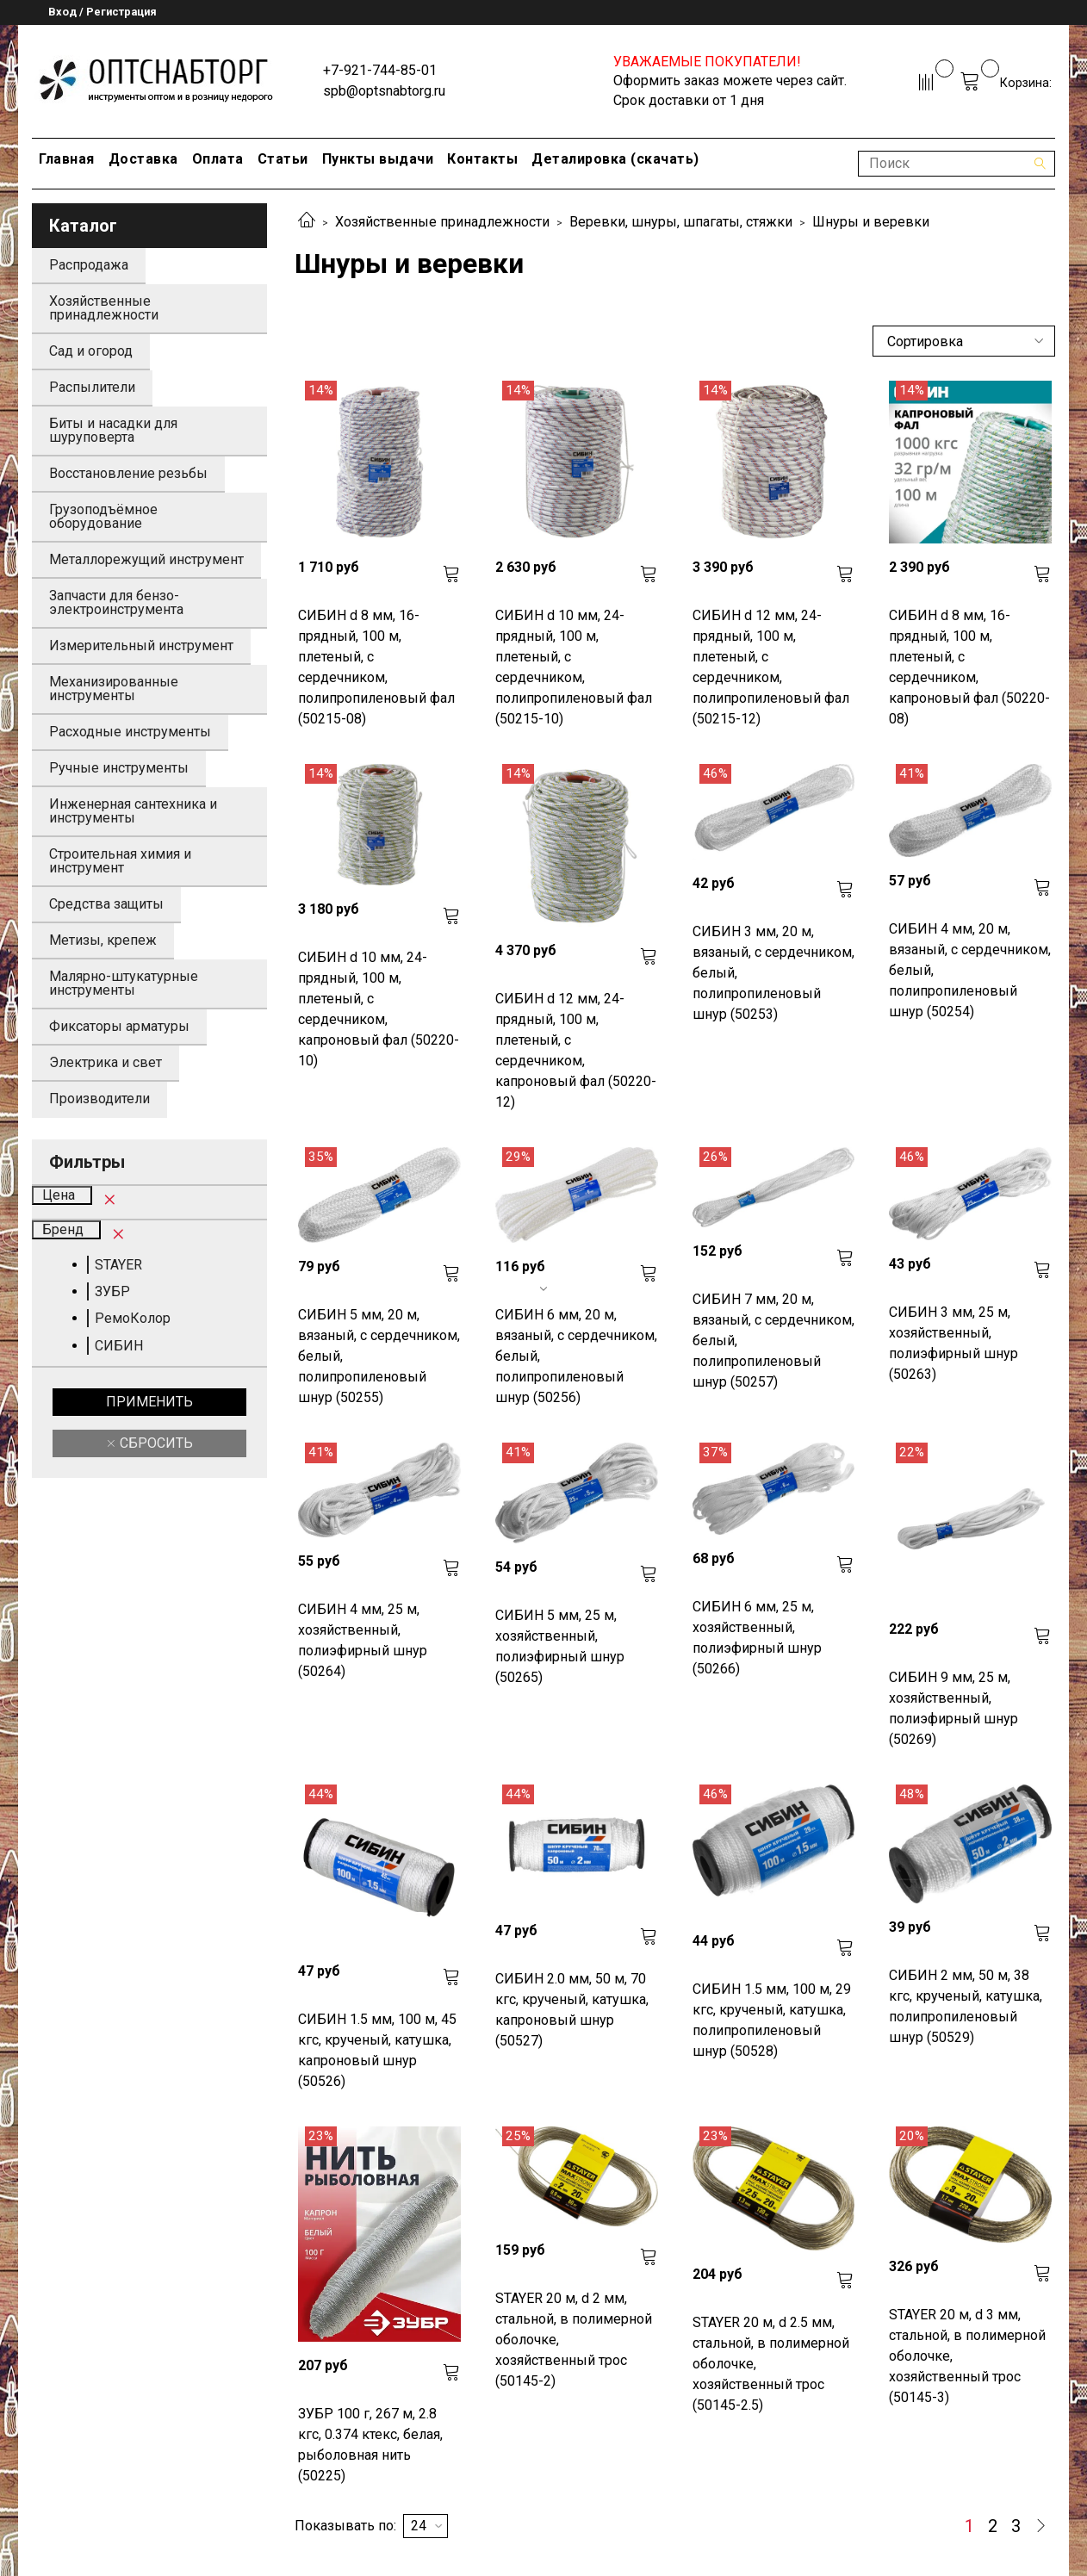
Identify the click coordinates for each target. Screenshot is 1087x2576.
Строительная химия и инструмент (120, 861)
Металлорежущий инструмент (146, 559)
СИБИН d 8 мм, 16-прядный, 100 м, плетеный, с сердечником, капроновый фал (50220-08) (969, 667)
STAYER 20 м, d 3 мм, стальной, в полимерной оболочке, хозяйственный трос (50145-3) (967, 2355)
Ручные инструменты (119, 768)
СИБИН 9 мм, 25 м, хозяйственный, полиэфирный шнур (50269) (953, 1708)
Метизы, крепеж (103, 940)
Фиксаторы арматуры (119, 1026)
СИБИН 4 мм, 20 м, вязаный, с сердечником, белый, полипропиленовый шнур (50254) (970, 970)
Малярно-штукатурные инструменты (123, 983)
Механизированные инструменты (113, 688)
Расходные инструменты (130, 731)
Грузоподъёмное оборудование (103, 516)
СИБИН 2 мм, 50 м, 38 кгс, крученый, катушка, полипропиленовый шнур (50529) (965, 2006)
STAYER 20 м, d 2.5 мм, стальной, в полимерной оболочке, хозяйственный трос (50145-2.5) (771, 2363)
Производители (99, 1098)
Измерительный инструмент (141, 645)
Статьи (283, 159)
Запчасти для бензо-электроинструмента (116, 602)
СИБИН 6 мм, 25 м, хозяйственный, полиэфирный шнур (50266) (757, 1637)
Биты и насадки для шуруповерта (113, 430)
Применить (149, 1402)
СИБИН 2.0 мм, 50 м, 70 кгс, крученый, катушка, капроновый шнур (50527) (572, 2010)
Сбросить (154, 1443)
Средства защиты (106, 904)
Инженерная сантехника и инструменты (133, 811)
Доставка (143, 159)
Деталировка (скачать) (615, 159)
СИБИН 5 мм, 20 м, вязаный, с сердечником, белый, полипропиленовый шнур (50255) (379, 1356)
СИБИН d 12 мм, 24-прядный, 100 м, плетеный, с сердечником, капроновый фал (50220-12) (575, 1050)
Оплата (218, 159)
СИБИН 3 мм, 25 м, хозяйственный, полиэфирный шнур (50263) (953, 1343)
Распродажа (88, 265)
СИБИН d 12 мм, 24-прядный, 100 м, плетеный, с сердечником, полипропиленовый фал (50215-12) (771, 667)
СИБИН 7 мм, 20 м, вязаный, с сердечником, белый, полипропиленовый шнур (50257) (773, 1340)
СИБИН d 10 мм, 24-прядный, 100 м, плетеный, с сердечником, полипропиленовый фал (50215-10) (573, 667)
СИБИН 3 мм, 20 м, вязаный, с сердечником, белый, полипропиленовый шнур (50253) (773, 972)
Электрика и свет (105, 1062)
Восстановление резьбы (128, 473)
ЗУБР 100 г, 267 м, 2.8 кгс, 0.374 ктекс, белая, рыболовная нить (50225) (370, 2444)
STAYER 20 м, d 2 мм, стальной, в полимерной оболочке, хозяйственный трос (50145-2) (573, 2339)
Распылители (92, 387)
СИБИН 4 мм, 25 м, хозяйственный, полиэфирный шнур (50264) (362, 1640)
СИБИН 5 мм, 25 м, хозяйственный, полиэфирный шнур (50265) (559, 1646)
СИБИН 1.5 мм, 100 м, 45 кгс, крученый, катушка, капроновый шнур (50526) (377, 2050)
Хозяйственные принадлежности (442, 222)
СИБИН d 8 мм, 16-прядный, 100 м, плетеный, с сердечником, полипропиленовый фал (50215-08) (376, 667)
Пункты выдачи (378, 159)
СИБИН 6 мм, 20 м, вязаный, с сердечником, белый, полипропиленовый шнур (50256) (576, 1356)
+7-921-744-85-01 (380, 70)
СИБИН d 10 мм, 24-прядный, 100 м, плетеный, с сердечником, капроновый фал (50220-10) (378, 1009)
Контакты (482, 159)
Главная (67, 159)
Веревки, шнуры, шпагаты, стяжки (680, 222)
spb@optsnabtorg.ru (384, 91)
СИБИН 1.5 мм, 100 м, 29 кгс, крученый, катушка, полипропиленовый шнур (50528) (772, 2020)
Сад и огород (91, 351)
